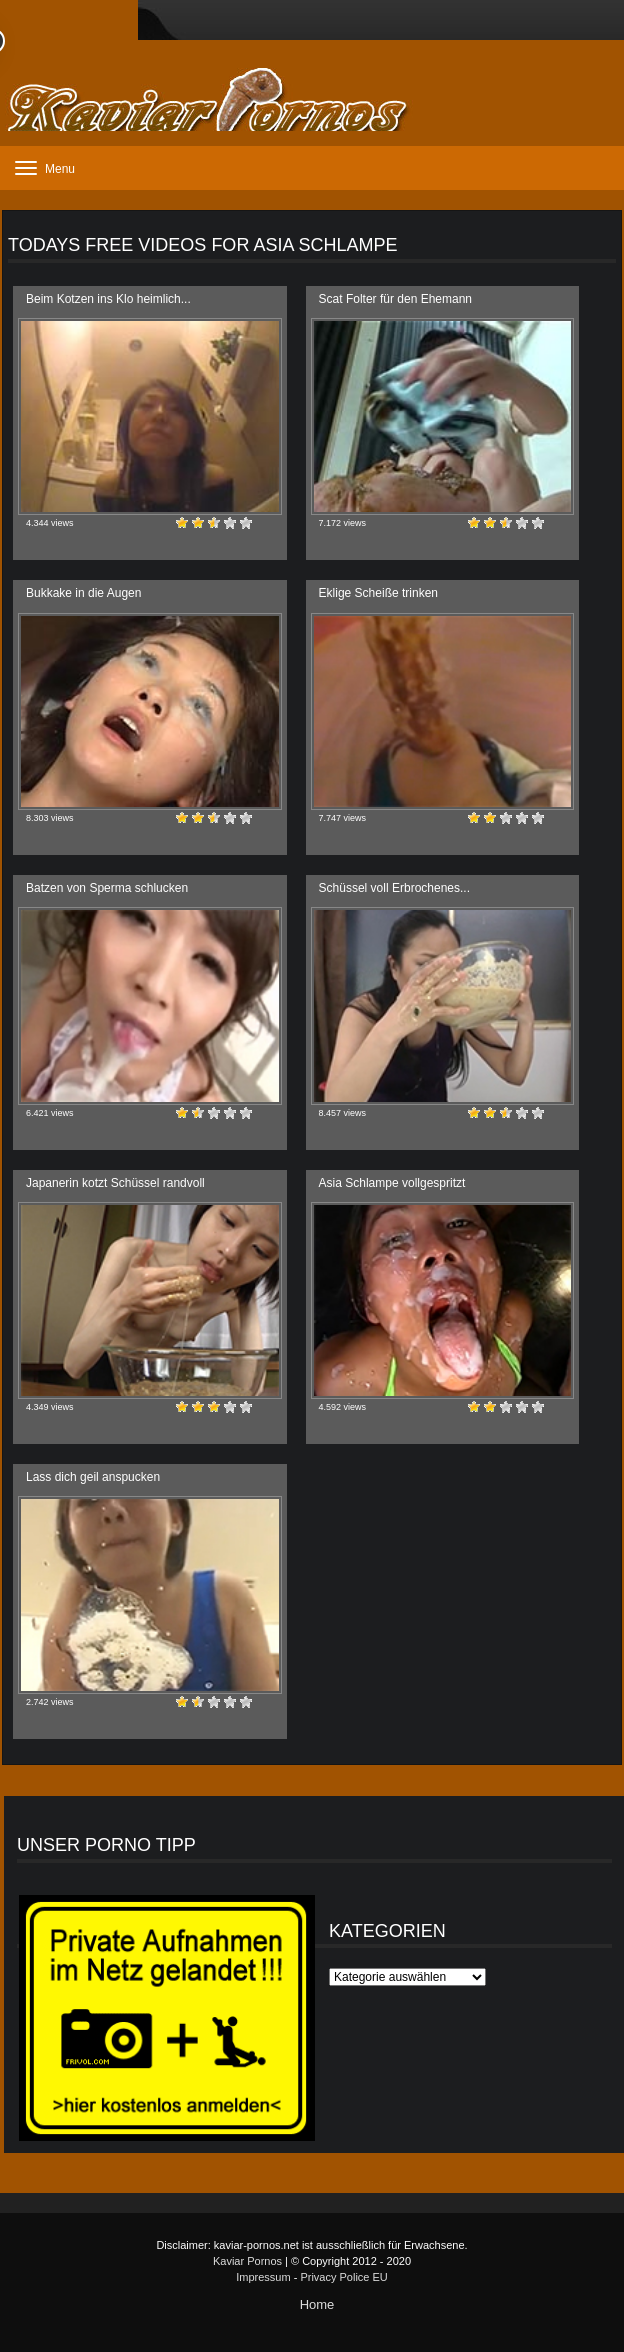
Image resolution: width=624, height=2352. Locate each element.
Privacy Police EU (343, 2277)
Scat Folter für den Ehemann (395, 299)
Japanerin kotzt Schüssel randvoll (115, 1183)
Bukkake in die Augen (83, 593)
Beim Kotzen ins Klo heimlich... (108, 299)
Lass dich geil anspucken (93, 1477)
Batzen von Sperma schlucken (107, 888)
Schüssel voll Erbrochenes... (394, 888)
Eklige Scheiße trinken (378, 593)
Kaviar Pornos (247, 2261)
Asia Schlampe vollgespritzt (392, 1183)
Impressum (263, 2277)
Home (317, 2304)
